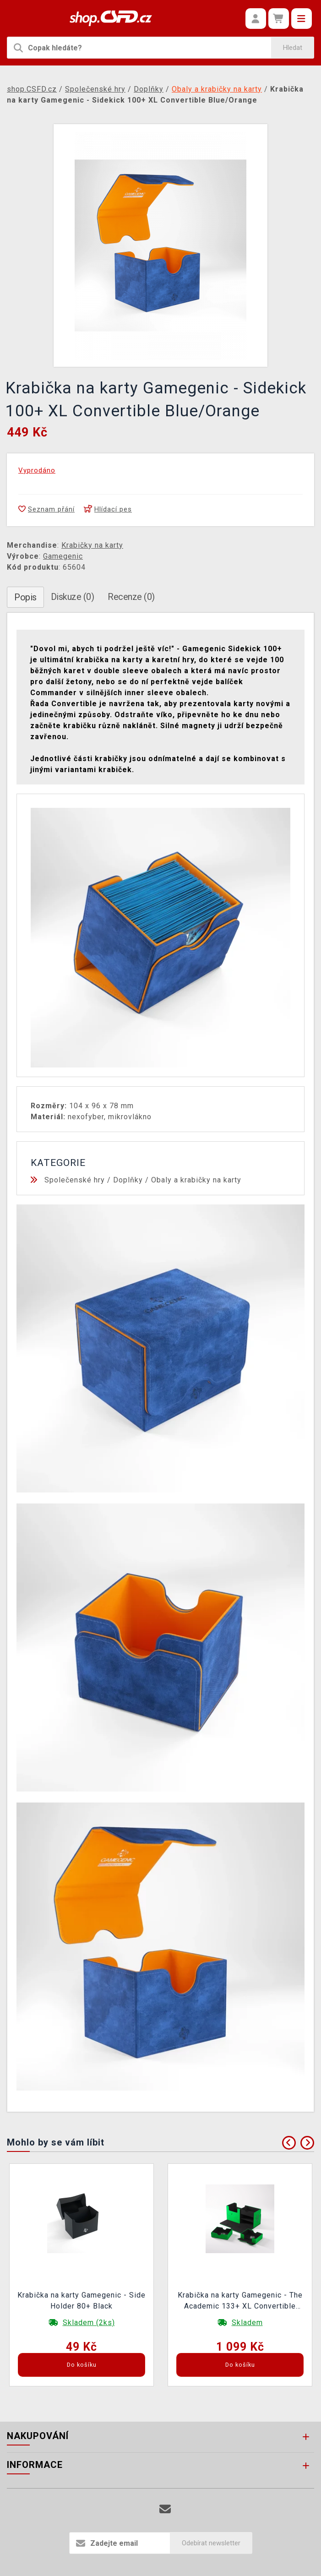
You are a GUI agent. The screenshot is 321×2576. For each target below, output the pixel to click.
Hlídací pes (108, 509)
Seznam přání (46, 509)
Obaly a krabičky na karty (196, 1180)
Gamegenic (63, 556)
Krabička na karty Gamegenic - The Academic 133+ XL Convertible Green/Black (240, 2302)
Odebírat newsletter (211, 2543)
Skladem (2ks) (89, 2322)
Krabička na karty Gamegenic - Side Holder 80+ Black (81, 2300)
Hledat (292, 48)
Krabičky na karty (92, 545)
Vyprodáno (36, 470)
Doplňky (128, 1180)
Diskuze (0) (72, 596)
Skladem (247, 2322)
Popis (25, 597)
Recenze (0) (131, 596)
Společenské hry (74, 1180)
